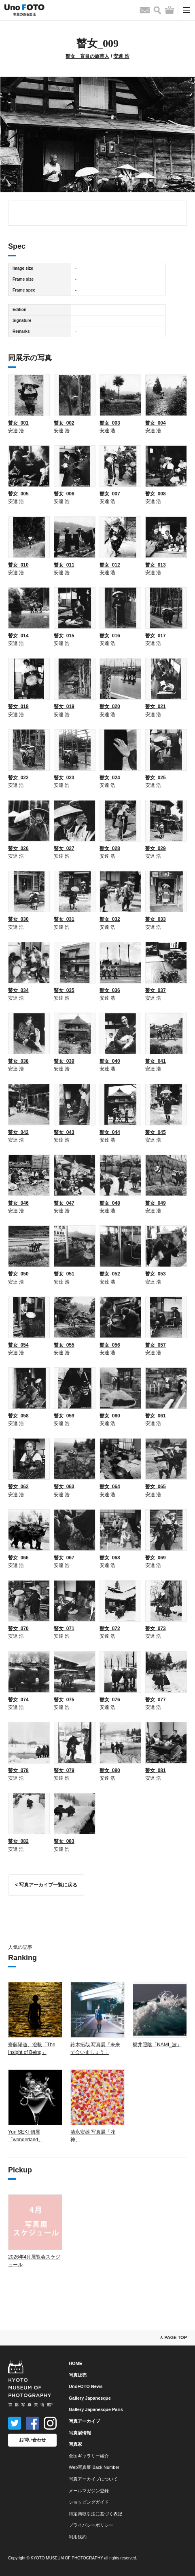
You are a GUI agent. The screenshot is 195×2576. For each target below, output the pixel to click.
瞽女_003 (110, 423)
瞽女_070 (18, 1628)
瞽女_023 (64, 777)
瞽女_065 (155, 1486)
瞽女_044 (110, 1132)
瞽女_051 (64, 1274)
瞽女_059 (64, 1416)
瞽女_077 (155, 1700)
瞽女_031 (64, 919)
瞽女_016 (110, 636)
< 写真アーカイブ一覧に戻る (46, 1885)
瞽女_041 (155, 1061)
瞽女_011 (64, 565)
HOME (75, 2363)
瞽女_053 (155, 1274)
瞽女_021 (155, 706)
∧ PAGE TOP (173, 2337)
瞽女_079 (64, 1770)
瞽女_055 (64, 1345)
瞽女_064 (110, 1486)
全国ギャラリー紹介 (89, 2455)
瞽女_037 (155, 990)
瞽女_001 (18, 423)
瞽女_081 (155, 1770)
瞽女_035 (64, 990)
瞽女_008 (155, 494)
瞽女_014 (18, 636)
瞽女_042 (18, 1132)
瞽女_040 (110, 1061)
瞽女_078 (18, 1770)
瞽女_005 (18, 494)
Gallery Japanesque (90, 2398)
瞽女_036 (110, 990)
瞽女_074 (18, 1700)
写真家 (75, 2444)
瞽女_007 (110, 494)
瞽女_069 (155, 1558)
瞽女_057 (155, 1345)
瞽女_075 (64, 1700)
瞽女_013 (155, 565)
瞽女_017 (155, 636)
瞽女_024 (110, 777)
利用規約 (78, 2536)
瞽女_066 (18, 1558)
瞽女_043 (64, 1132)
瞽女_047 (64, 1203)
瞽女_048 (110, 1203)
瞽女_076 (110, 1700)
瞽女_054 (18, 1345)
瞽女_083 (64, 1841)
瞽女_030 (18, 919)
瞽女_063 (64, 1486)
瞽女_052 (110, 1274)
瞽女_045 (155, 1132)
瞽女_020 (110, 706)
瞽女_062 (18, 1486)
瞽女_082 (18, 1841)
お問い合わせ (32, 2439)
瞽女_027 (64, 848)
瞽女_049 (155, 1203)
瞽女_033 (155, 919)
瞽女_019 (64, 706)
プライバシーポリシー (91, 2525)
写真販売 (78, 2375)
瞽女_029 (155, 848)
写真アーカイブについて (93, 2479)
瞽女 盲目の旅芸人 (87, 56)
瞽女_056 (110, 1345)
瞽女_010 (18, 565)
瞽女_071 (64, 1628)
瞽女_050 (18, 1274)
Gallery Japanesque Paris (96, 2409)
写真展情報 (80, 2432)
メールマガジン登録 (89, 2490)
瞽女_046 (18, 1203)
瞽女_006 (64, 494)
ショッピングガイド (89, 2502)
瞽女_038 (18, 1061)
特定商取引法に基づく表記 (95, 2513)
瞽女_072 (110, 1628)
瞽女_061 (155, 1416)
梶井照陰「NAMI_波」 (157, 2044)
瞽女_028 (110, 848)
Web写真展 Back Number (94, 2467)
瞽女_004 (155, 423)
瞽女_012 (110, 565)
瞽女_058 (18, 1416)
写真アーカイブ (84, 2421)
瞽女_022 (18, 777)
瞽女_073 (155, 1628)
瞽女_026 (18, 848)
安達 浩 (121, 56)
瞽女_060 (110, 1416)
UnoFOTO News (86, 2386)
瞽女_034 (18, 990)
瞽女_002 (64, 423)
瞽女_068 (110, 1558)
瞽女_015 (64, 636)
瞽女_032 (110, 919)
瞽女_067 (64, 1558)
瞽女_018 (18, 706)
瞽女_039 (64, 1061)
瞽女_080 (110, 1770)
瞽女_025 (155, 777)
